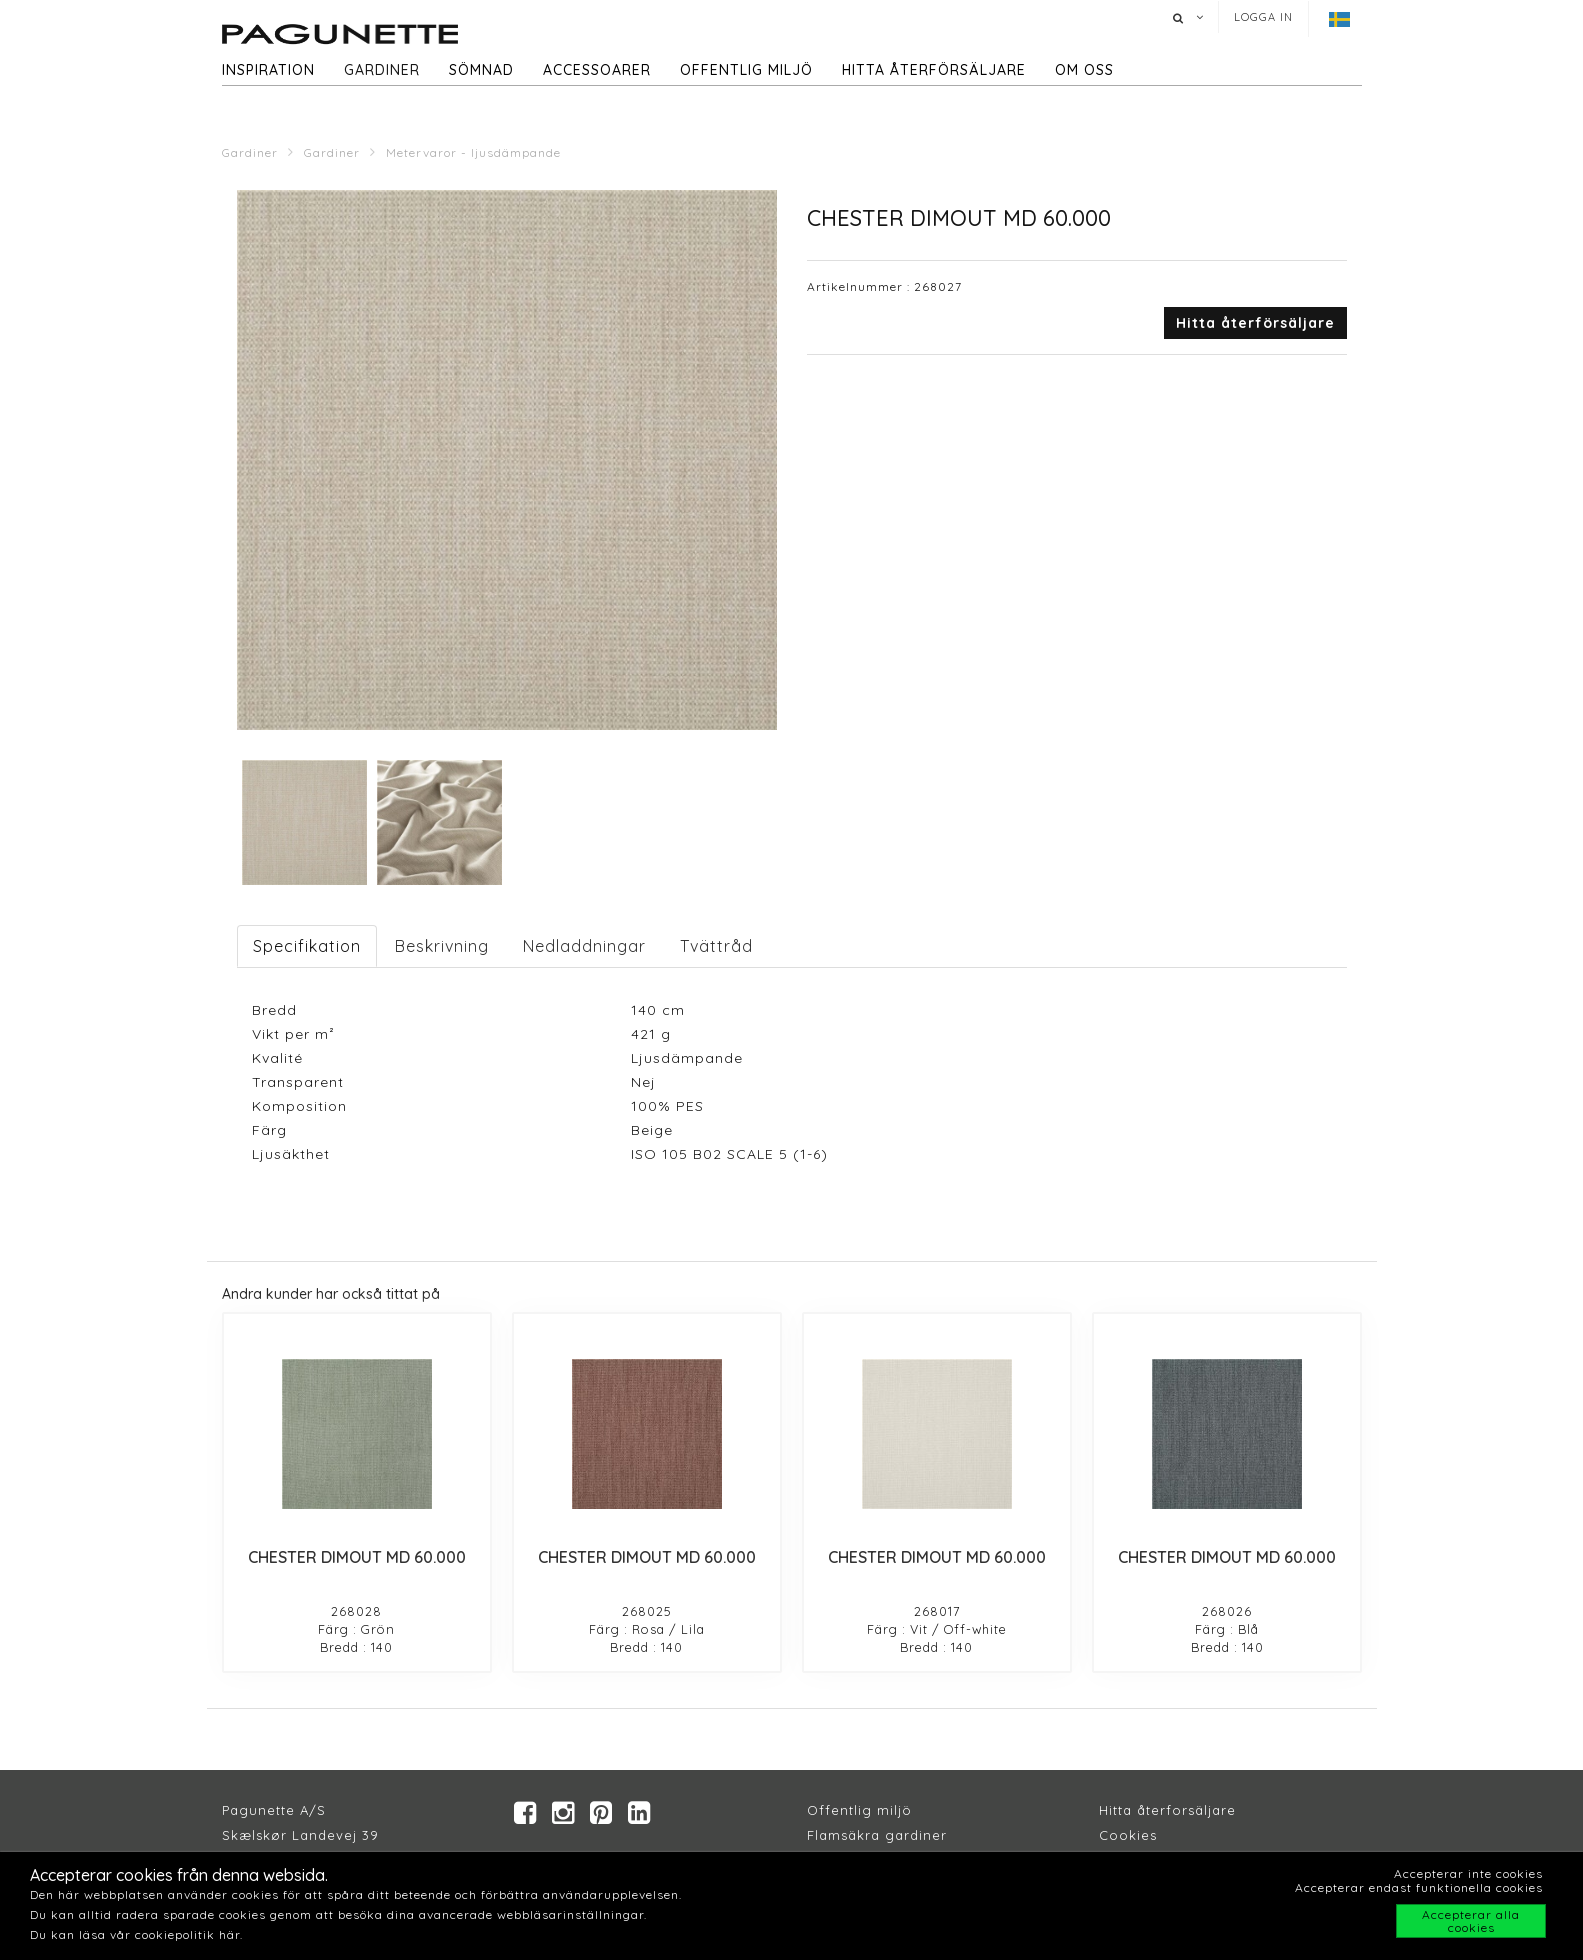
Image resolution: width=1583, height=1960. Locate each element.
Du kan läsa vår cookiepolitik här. (136, 1934)
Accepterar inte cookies (1468, 1873)
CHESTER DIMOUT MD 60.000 (357, 1557)
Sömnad (481, 70)
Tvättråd (716, 946)
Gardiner (382, 70)
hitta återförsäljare (934, 70)
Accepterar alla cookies (1471, 1921)
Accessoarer (597, 70)
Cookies (1128, 1835)
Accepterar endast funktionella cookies (1419, 1887)
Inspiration (268, 70)
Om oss (1084, 70)
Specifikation (307, 946)
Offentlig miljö (746, 70)
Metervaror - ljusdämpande (473, 152)
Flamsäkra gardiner (877, 1835)
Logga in (1263, 17)
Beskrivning (442, 946)
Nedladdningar (584, 946)
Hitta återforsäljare (1167, 1810)
